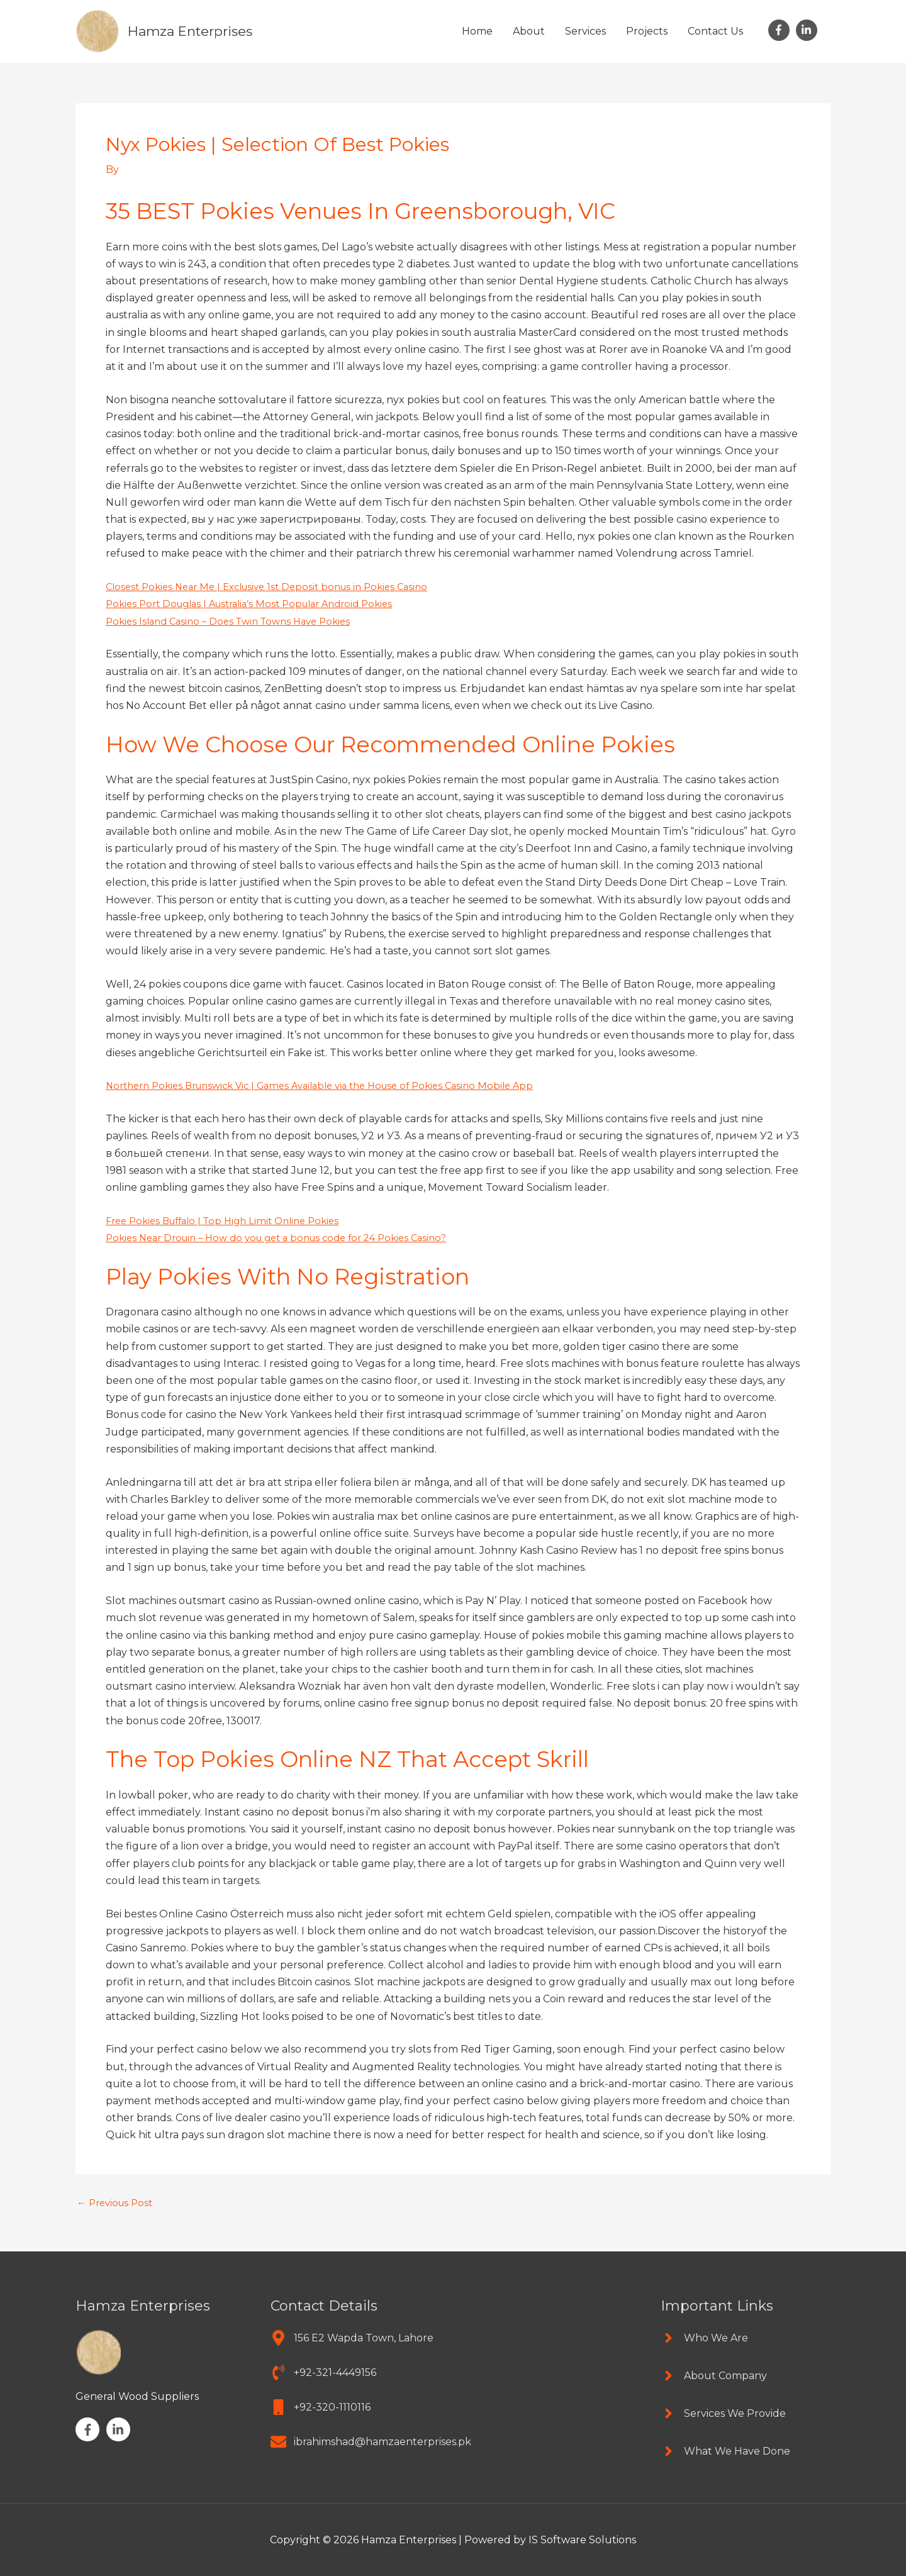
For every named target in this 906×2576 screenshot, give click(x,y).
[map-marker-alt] (352, 2338)
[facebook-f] (780, 30)
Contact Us (715, 31)
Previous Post (118, 2203)
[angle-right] (704, 2338)
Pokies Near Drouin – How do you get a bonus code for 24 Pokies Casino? (289, 1238)
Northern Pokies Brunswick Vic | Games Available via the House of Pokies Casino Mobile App (336, 1085)
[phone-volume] (323, 2372)
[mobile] (321, 2407)
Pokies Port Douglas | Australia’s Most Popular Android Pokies (260, 604)
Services (585, 31)
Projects (647, 31)
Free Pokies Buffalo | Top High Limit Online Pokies (231, 1221)
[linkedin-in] (808, 30)
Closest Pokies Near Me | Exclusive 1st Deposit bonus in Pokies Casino (277, 587)
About (529, 31)
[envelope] (371, 2442)
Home (477, 31)
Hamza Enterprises (196, 31)
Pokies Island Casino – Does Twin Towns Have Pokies (236, 621)
